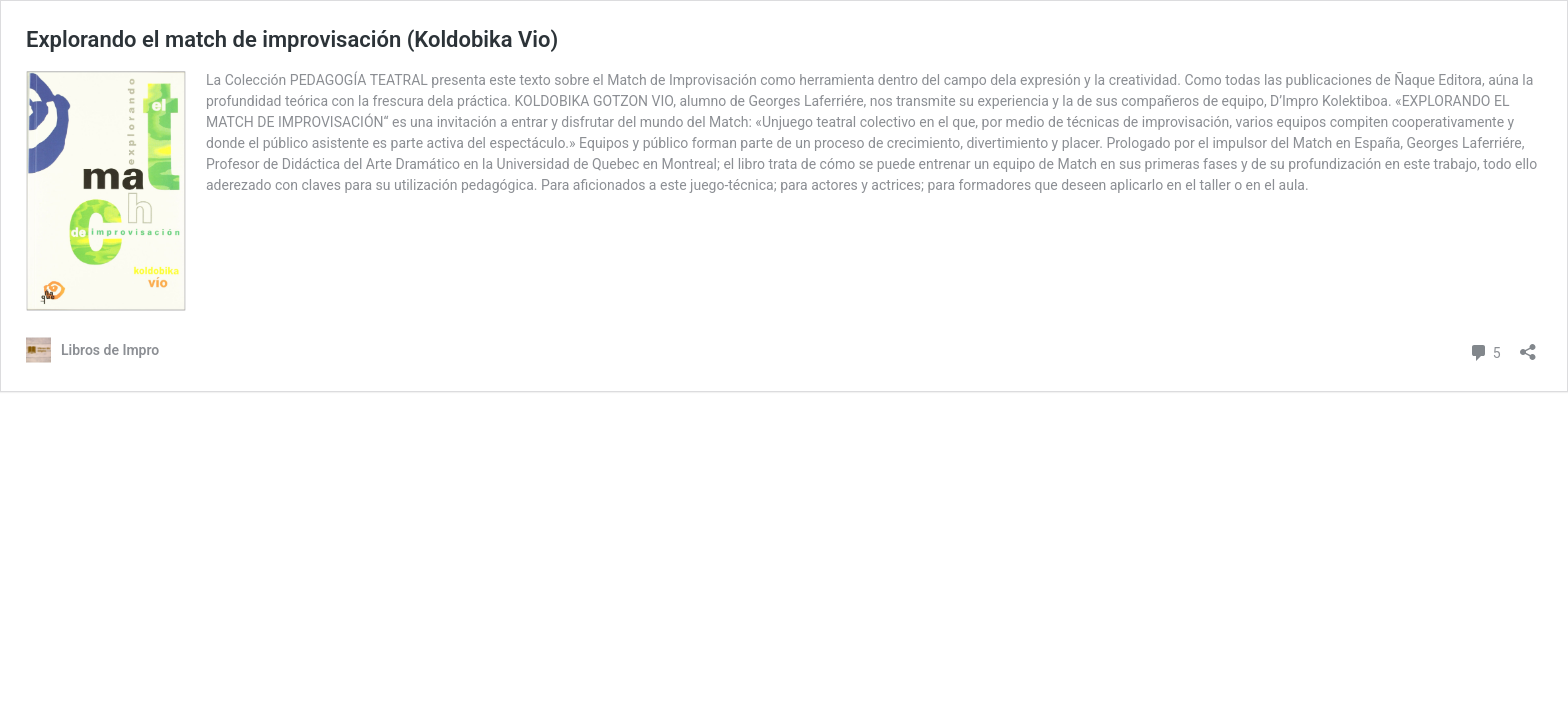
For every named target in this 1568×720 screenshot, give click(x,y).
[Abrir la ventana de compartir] (1528, 345)
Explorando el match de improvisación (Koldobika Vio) (292, 39)
